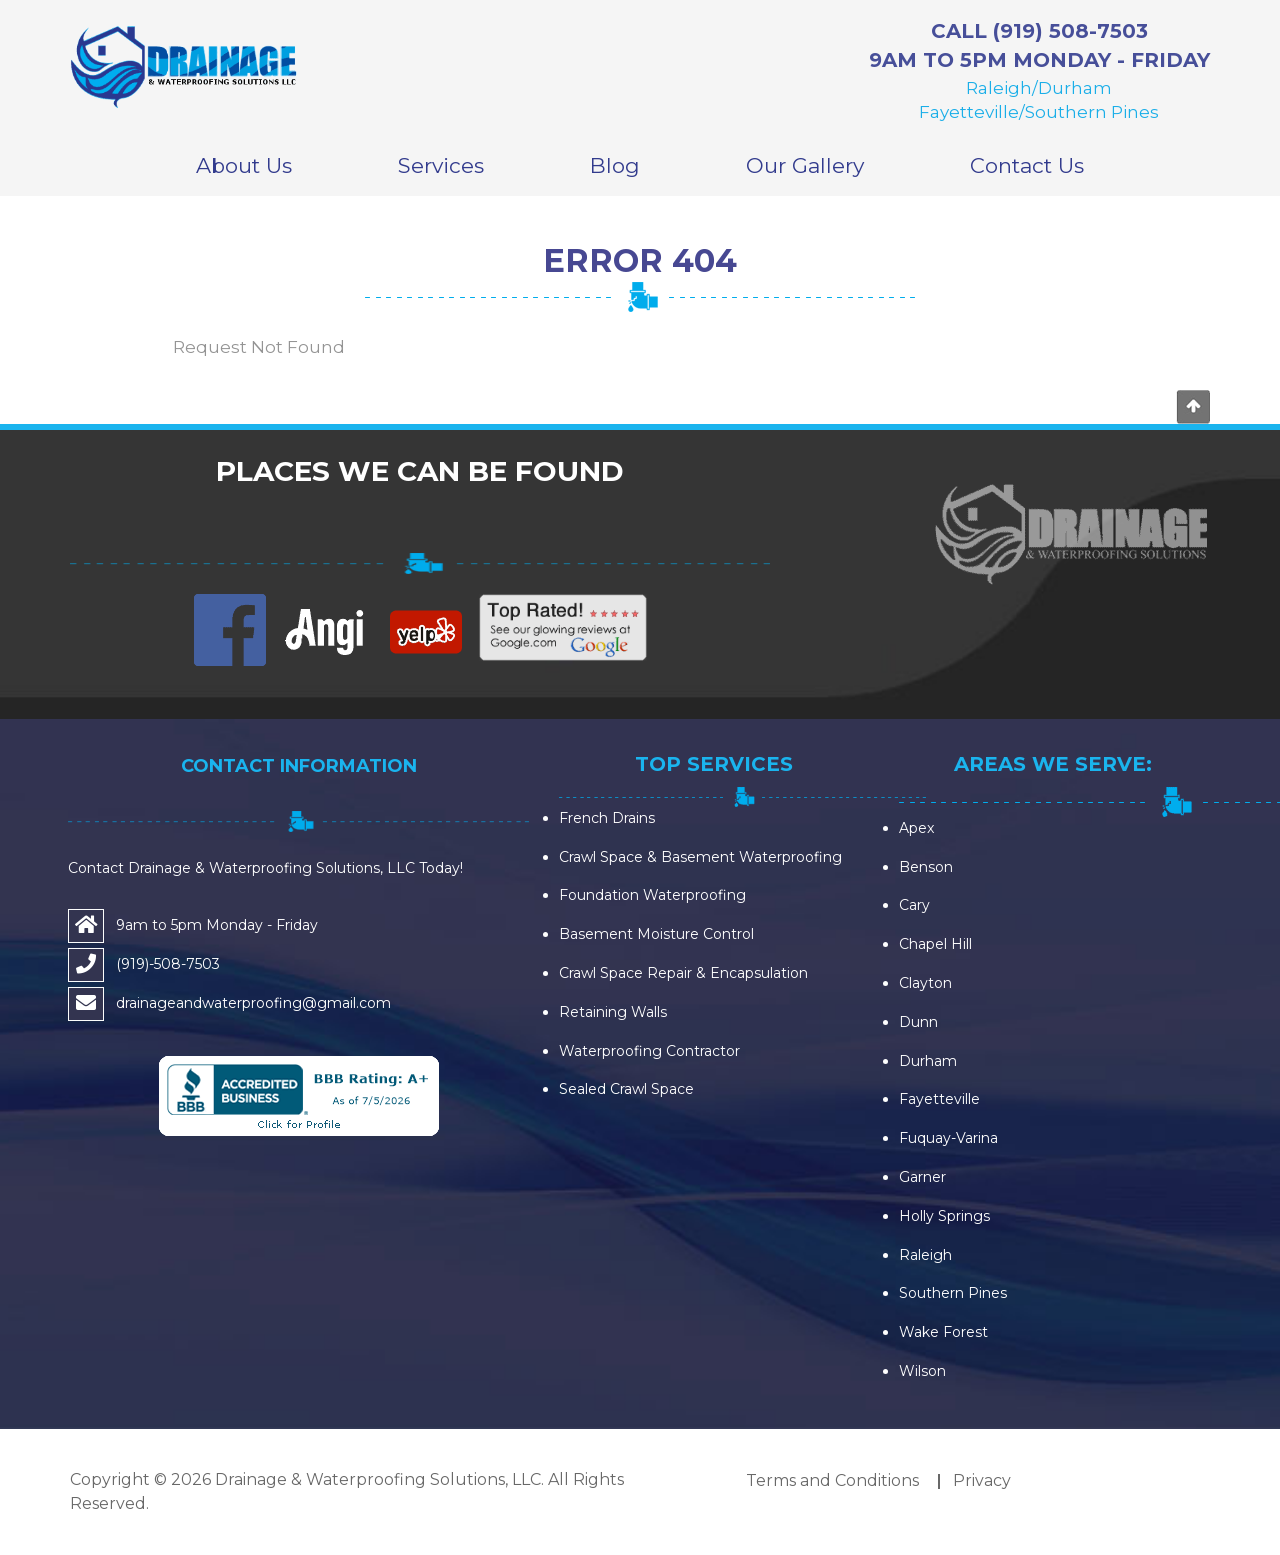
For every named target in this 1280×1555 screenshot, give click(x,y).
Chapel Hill (935, 944)
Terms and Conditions (832, 1480)
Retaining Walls (613, 1012)
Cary (914, 905)
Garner (922, 1177)
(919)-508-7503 (168, 964)
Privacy (982, 1480)
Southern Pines (953, 1293)
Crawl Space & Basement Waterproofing (700, 857)
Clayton (925, 983)
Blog (615, 165)
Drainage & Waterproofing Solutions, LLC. (379, 1479)
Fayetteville (939, 1099)
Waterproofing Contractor (649, 1051)
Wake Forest (943, 1332)
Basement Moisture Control (656, 934)
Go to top (1193, 407)
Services (441, 165)
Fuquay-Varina (948, 1138)
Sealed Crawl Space (626, 1089)
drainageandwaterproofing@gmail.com (253, 1003)
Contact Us (1027, 165)
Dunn (918, 1022)
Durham (928, 1061)
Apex (916, 828)
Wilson (922, 1371)
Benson (926, 867)
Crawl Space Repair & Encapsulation (683, 973)
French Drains (607, 818)
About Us (244, 165)
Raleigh (925, 1255)
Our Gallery (805, 165)
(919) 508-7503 (1070, 31)
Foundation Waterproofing (652, 895)
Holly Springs (944, 1216)
